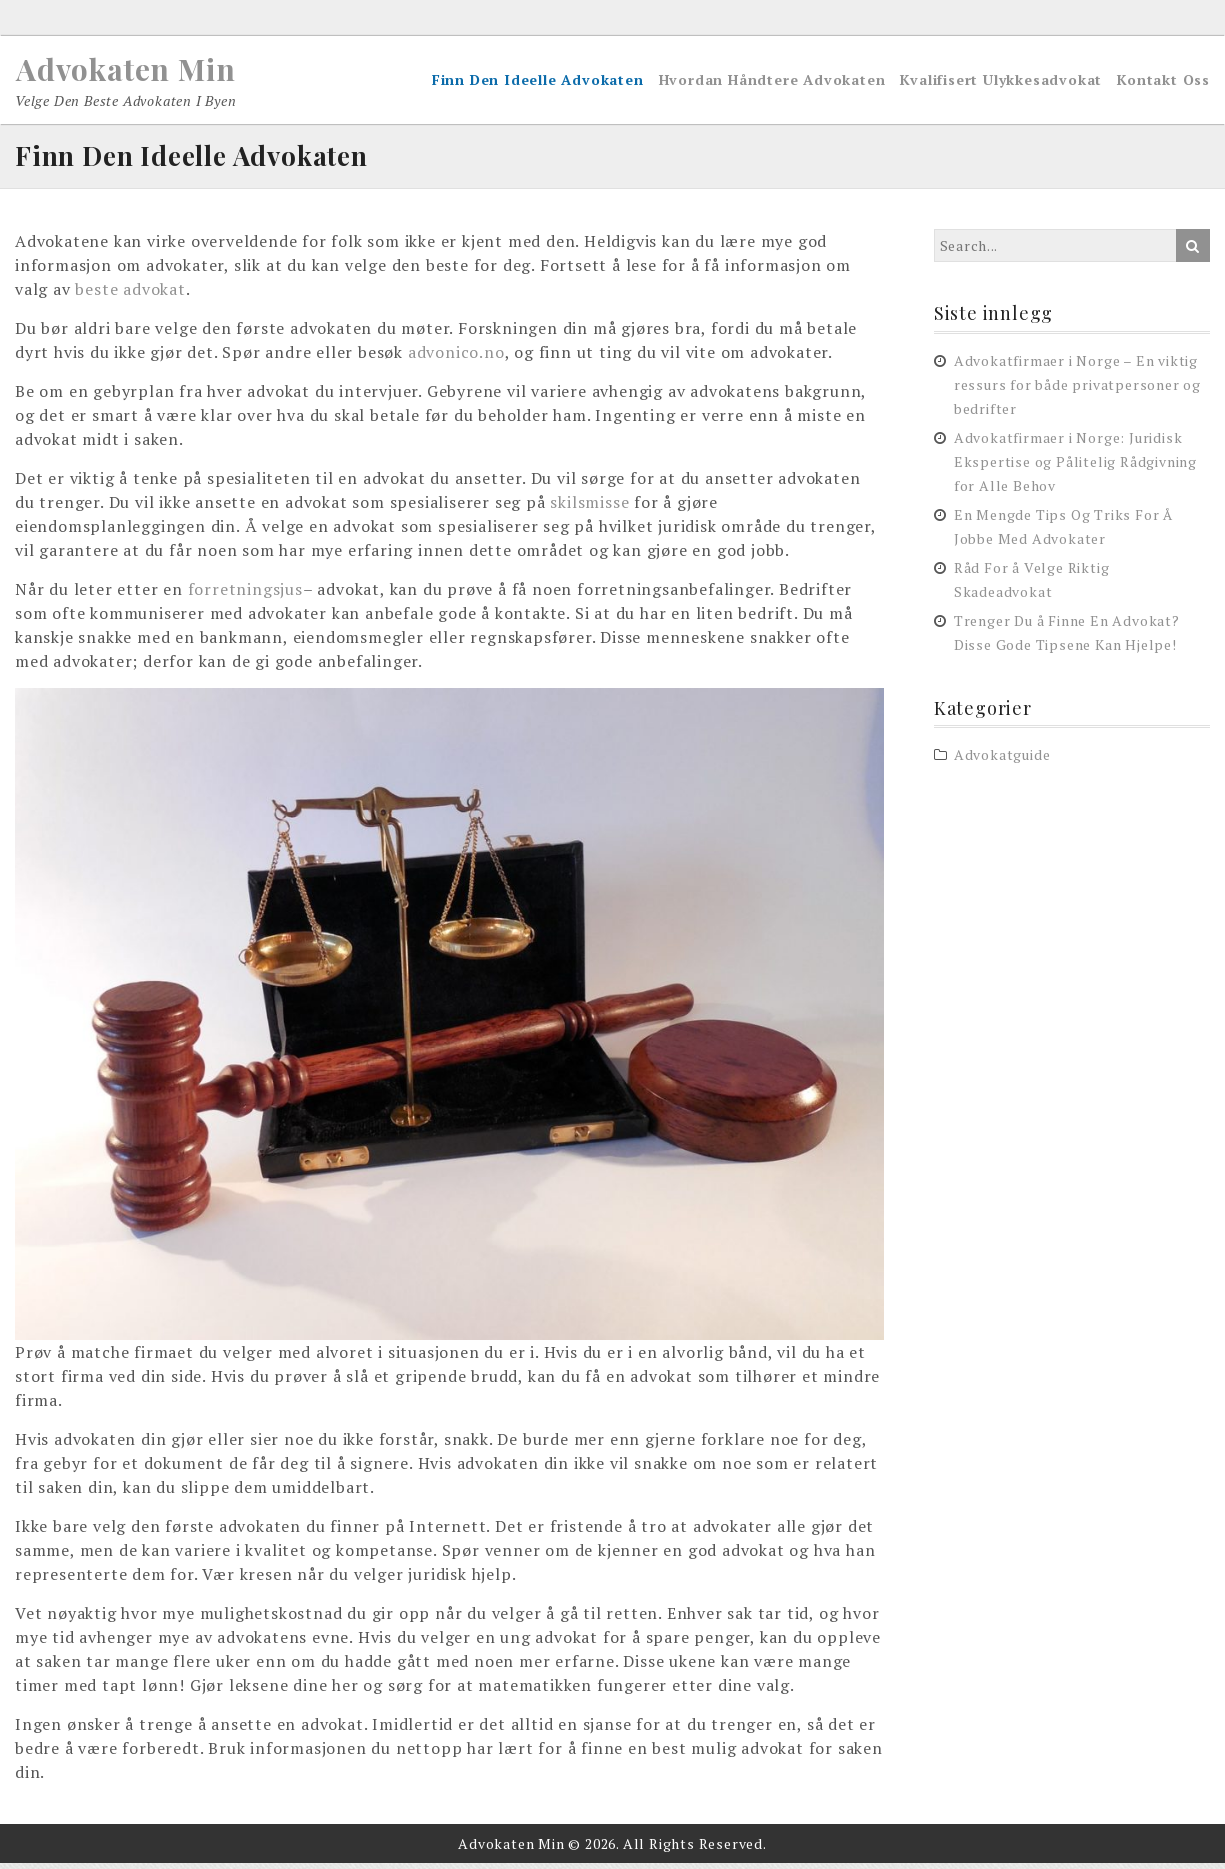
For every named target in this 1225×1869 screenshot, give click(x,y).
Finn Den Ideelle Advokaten (538, 83)
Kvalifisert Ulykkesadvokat (1001, 83)
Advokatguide (1002, 761)
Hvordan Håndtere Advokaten (772, 83)
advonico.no (456, 359)
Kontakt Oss (1163, 83)
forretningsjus (245, 596)
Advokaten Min (145, 69)
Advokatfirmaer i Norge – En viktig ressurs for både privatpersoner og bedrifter (1077, 390)
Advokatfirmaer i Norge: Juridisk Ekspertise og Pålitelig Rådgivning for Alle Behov (1075, 467)
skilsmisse (589, 509)
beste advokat (130, 296)
